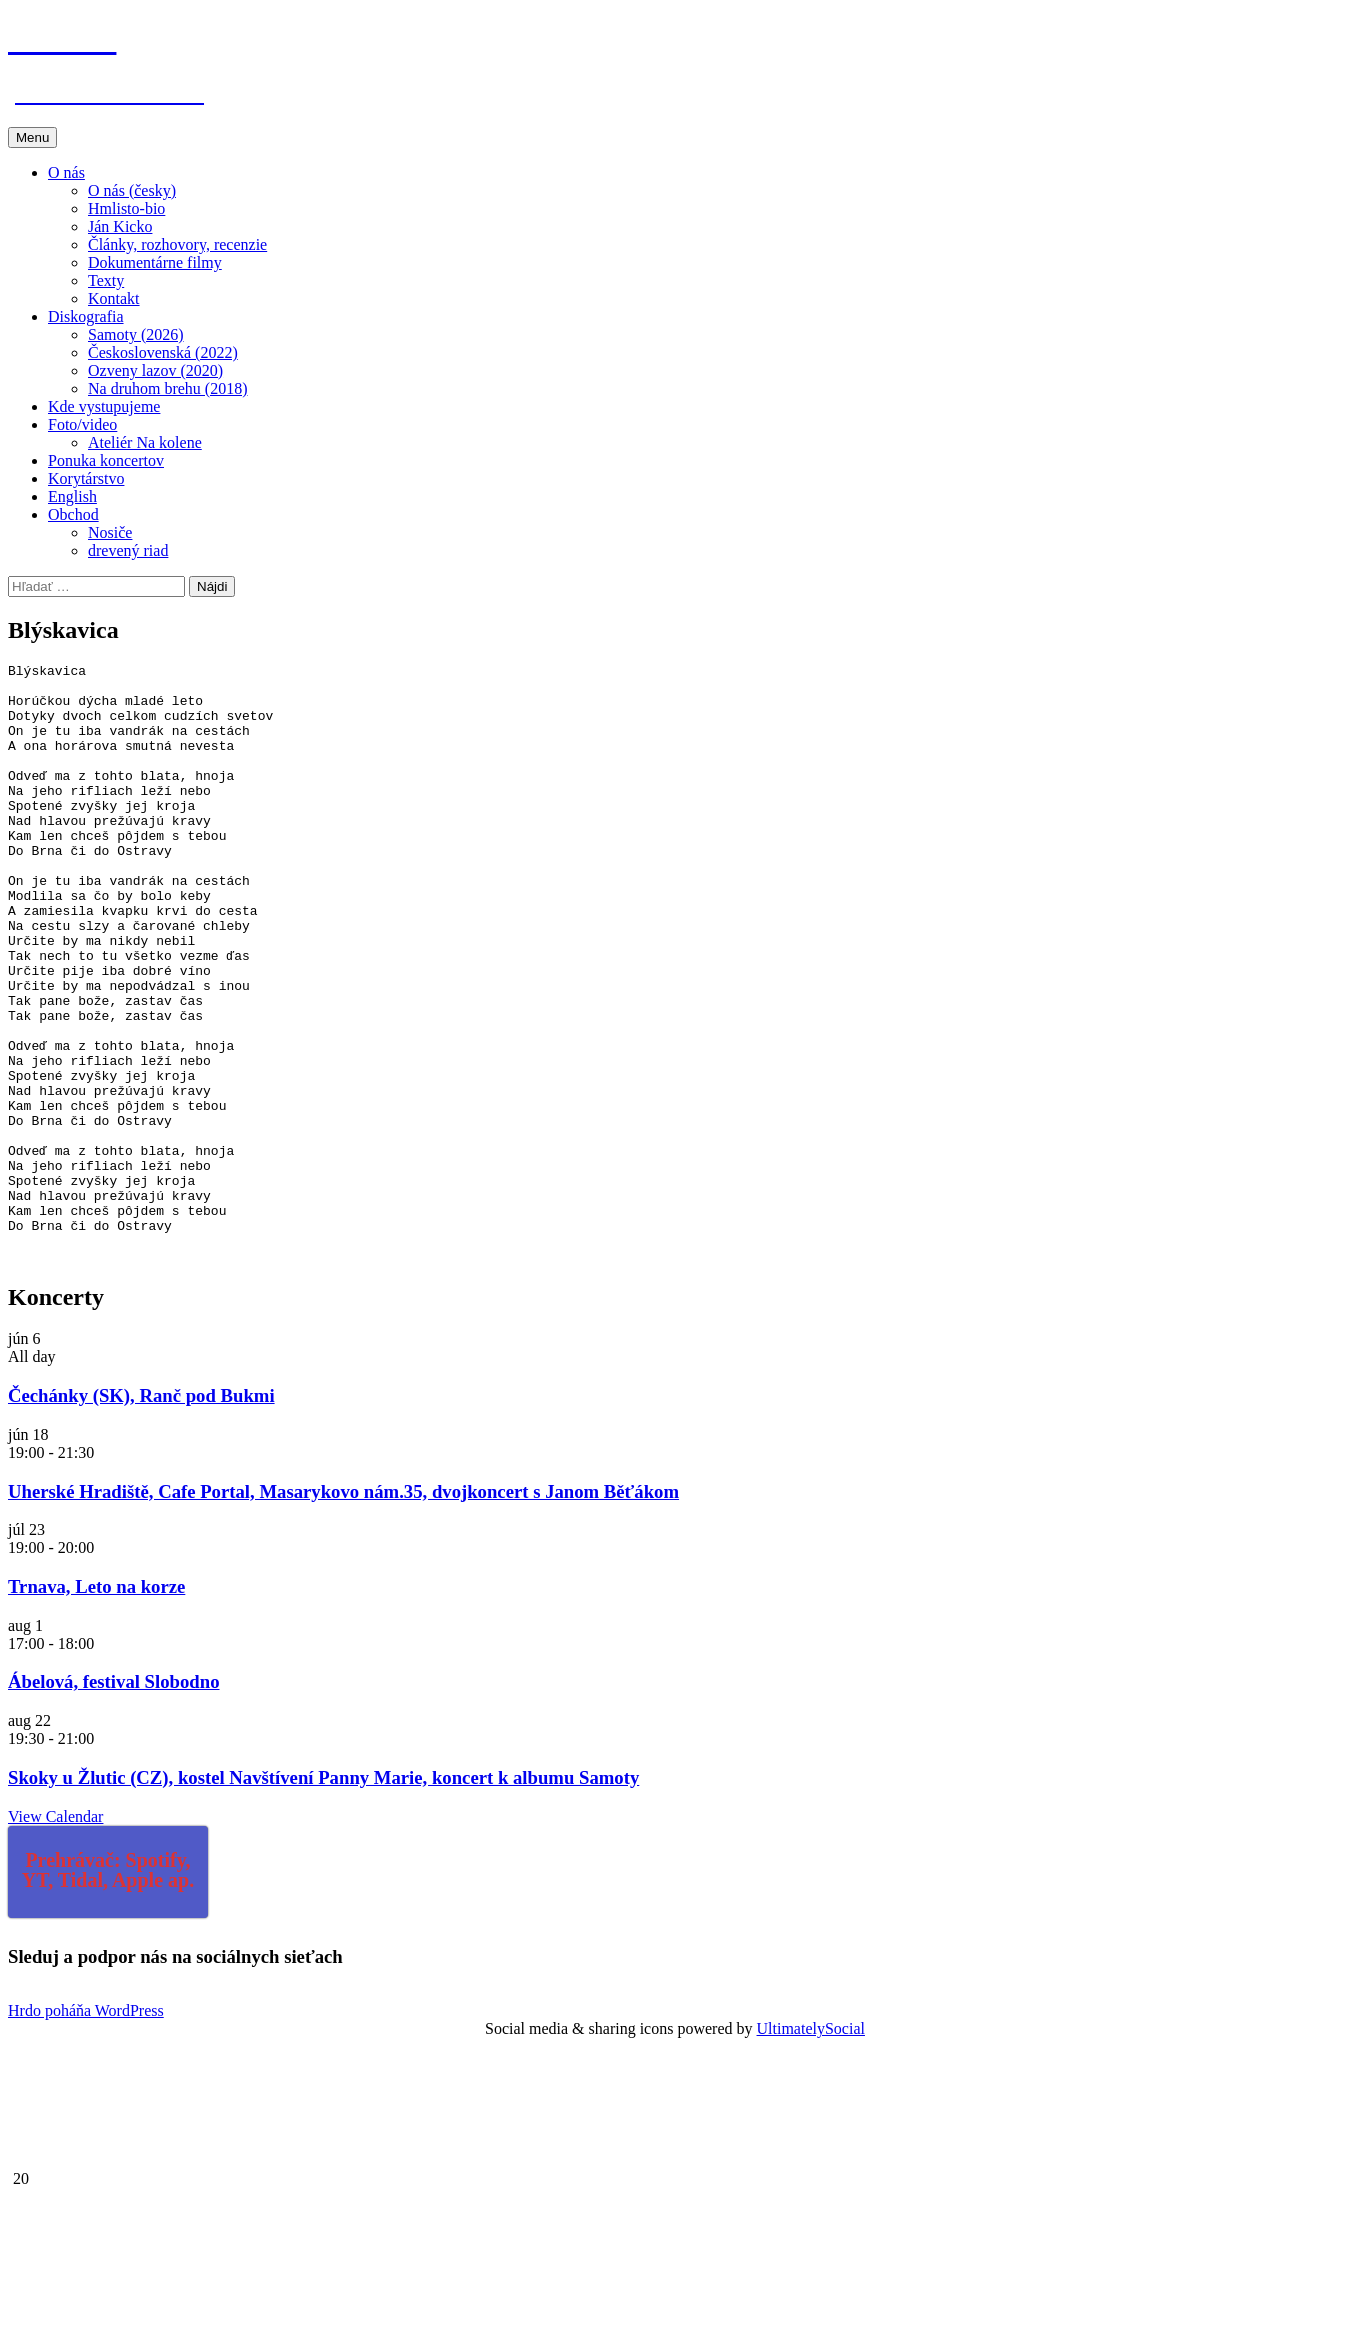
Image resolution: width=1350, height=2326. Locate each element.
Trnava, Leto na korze (96, 1706)
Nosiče (110, 532)
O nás (66, 172)
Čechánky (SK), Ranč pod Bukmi (141, 1515)
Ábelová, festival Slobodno (113, 1801)
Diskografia (86, 316)
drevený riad (128, 550)
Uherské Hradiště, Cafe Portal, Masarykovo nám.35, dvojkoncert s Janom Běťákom (343, 1611)
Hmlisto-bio (126, 208)
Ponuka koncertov (106, 460)
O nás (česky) (132, 190)
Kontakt (114, 298)
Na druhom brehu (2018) (168, 388)
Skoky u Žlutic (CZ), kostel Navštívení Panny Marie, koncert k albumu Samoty (323, 1897)
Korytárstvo (86, 478)
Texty (106, 280)
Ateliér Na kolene (145, 442)
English (72, 496)
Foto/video (82, 424)
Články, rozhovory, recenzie (177, 244)
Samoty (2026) (136, 334)
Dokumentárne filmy (155, 262)
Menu (32, 137)
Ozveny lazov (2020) (155, 370)
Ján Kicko (120, 226)
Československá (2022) (163, 352)
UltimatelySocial (811, 2148)
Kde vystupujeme (104, 406)
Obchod (73, 514)
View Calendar (55, 1936)
